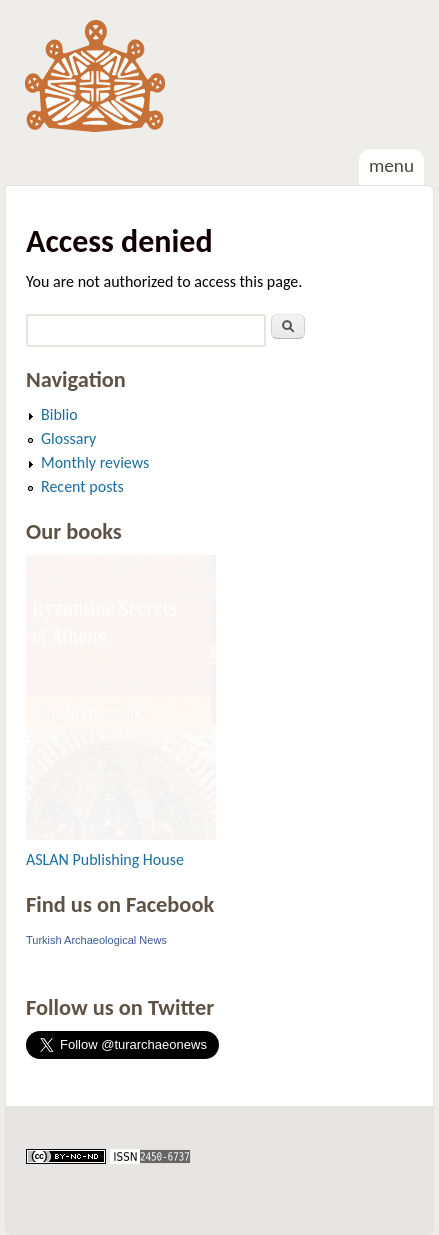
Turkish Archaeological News (96, 940)
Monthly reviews (95, 462)
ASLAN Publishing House (105, 859)
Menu (391, 165)
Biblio (59, 414)
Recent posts (82, 486)
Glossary (68, 438)
